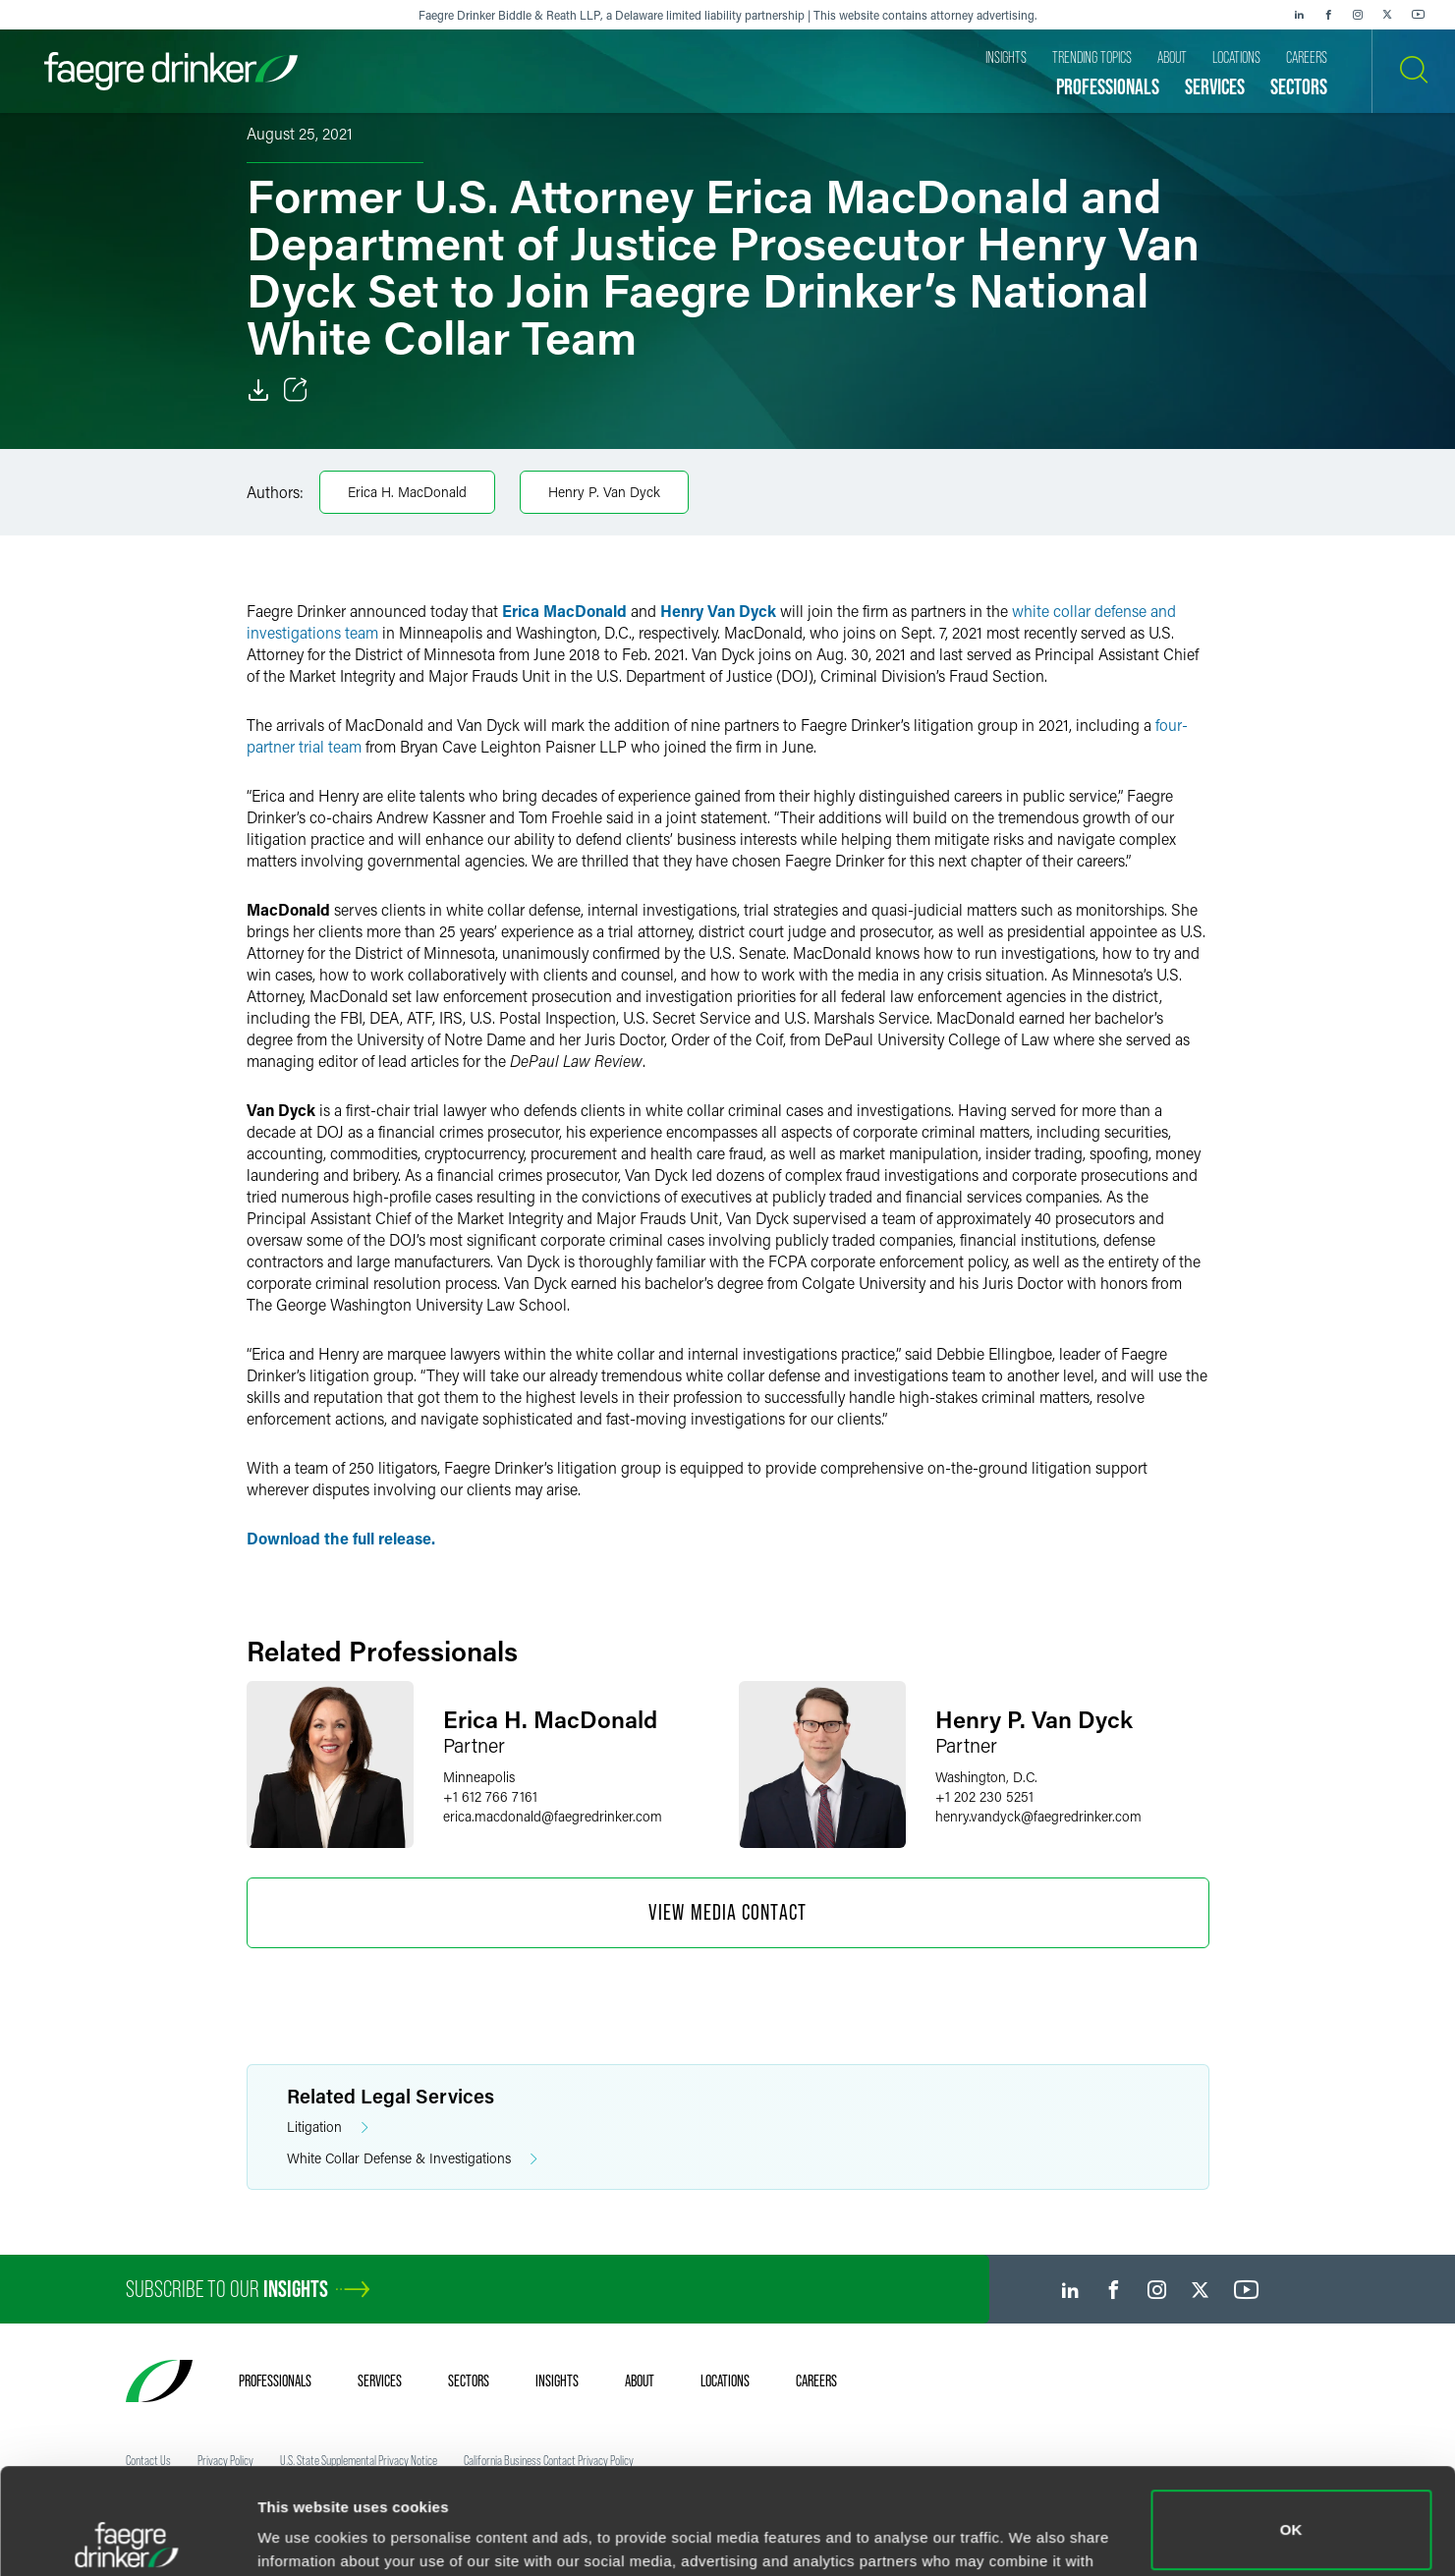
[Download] (258, 390)
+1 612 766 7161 (490, 1796)
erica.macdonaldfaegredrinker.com (552, 1816)
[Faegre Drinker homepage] (171, 71)
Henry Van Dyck (718, 610)
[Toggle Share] (295, 390)
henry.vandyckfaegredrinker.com (1038, 1816)
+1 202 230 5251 (984, 1796)
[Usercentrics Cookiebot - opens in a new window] (127, 2537)
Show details (303, 2533)
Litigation (327, 2127)
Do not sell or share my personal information (1291, 2512)
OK (1291, 2424)
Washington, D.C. (986, 1776)
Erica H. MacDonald (407, 491)
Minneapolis (479, 1776)
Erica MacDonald (564, 610)
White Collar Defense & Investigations (412, 2159)
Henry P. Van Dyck (604, 491)
